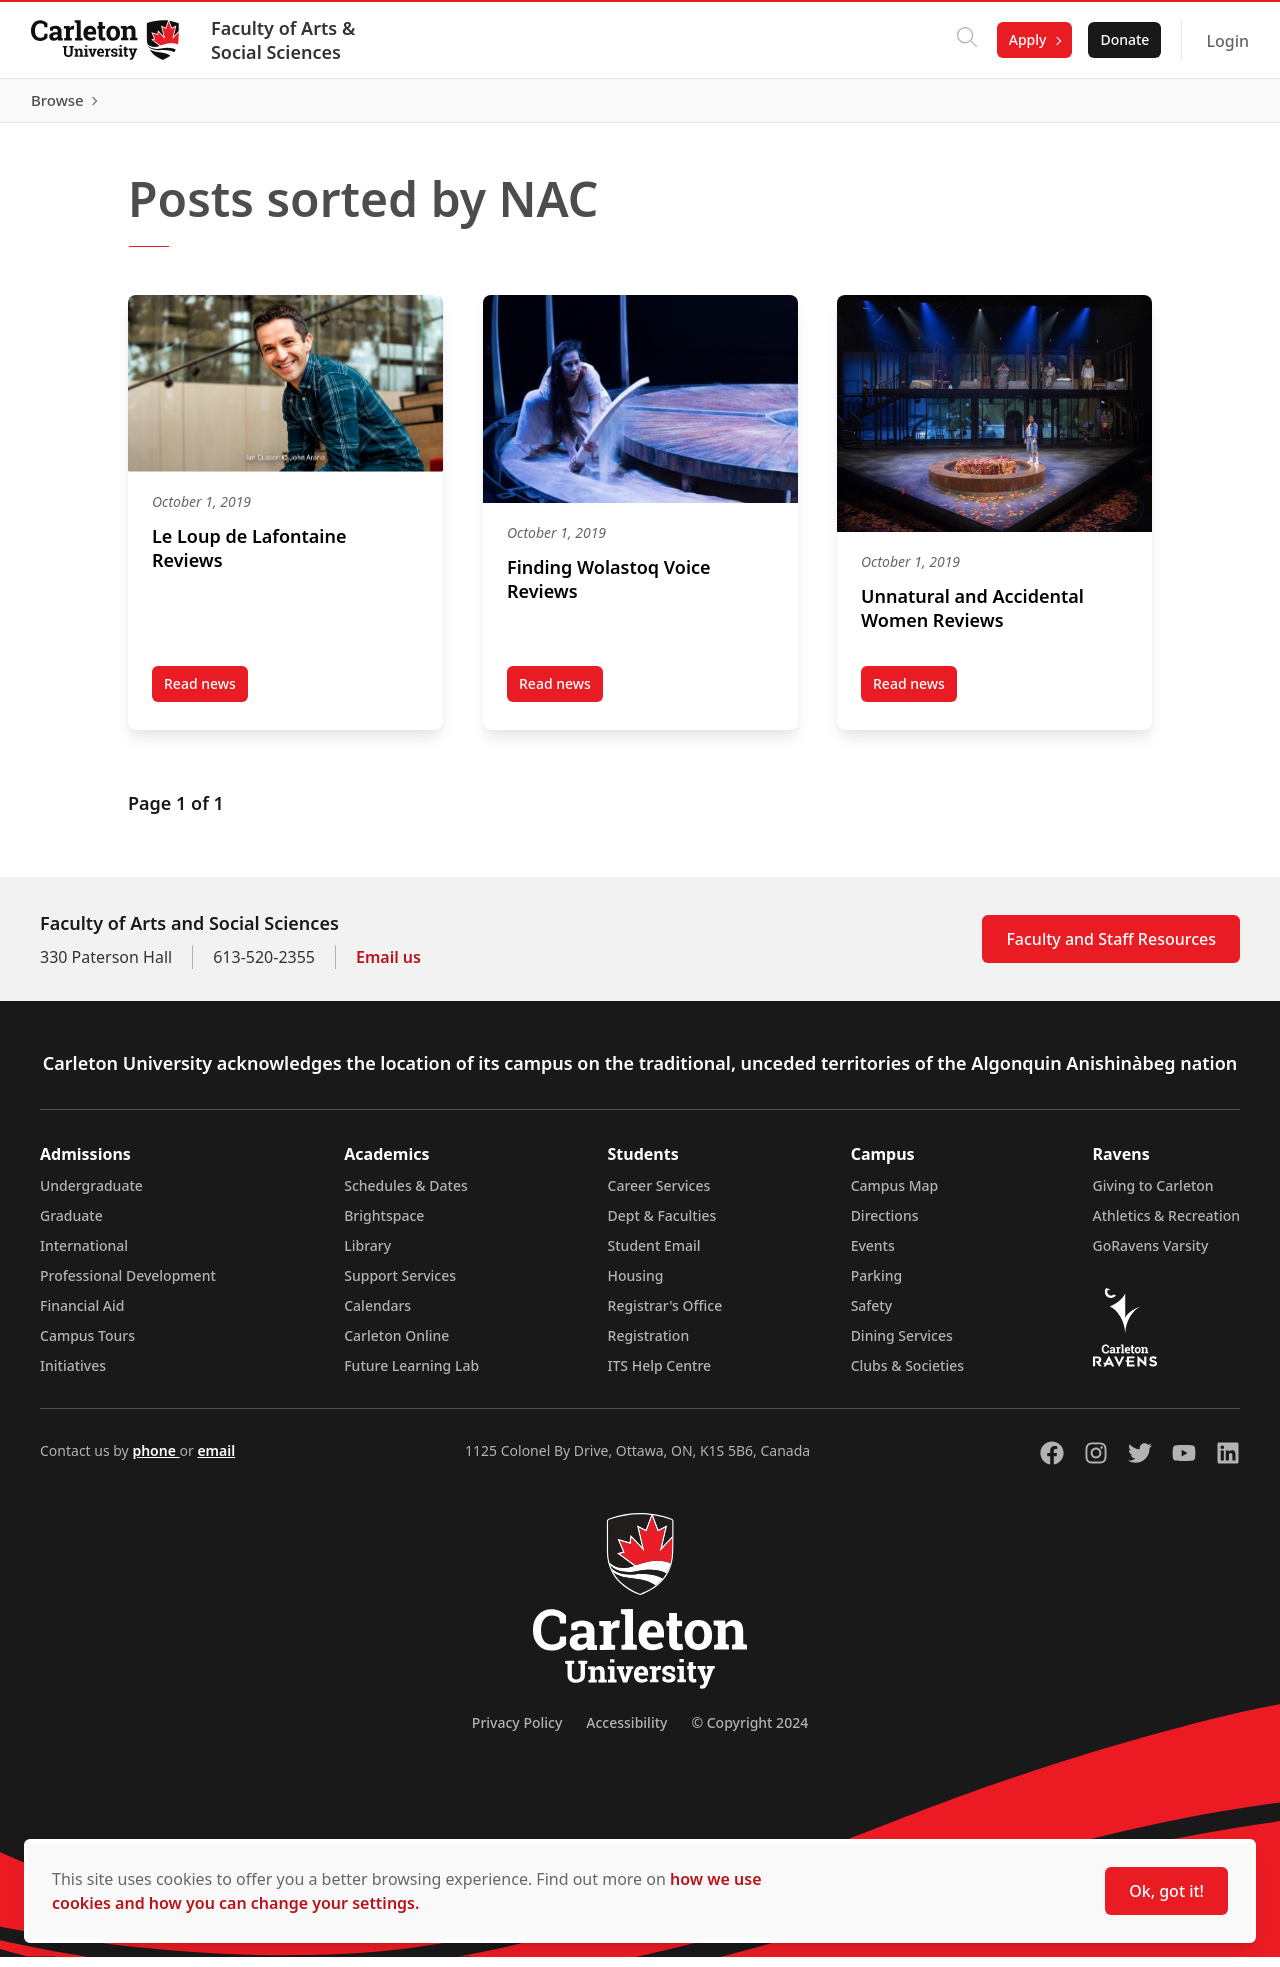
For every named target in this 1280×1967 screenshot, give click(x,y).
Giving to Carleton (1153, 1195)
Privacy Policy (517, 1732)
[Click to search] (966, 40)
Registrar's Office (665, 1315)
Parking (877, 1285)
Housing (636, 1285)
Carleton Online (396, 1345)
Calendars (377, 1315)
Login (1226, 41)
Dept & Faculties (662, 1225)
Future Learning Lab (411, 1375)
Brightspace (384, 1225)
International (84, 1255)
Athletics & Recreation (1166, 1225)
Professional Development (128, 1285)
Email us (388, 967)
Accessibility (626, 1732)
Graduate (71, 1225)
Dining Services (902, 1345)
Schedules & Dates (406, 1195)
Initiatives (73, 1375)
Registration (649, 1345)
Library (367, 1255)
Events (873, 1255)
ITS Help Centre (660, 1375)
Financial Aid (82, 1315)
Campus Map (895, 1195)
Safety (872, 1315)
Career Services (659, 1195)
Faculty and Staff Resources (1111, 949)
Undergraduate (91, 1195)
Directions (885, 1225)
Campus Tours (87, 1345)
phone (155, 1460)
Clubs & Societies (907, 1375)
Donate (1123, 39)
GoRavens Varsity (1151, 1255)
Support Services (400, 1285)
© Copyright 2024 (749, 1732)
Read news (206, 697)
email (216, 1460)
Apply (1027, 39)
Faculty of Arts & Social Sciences (284, 40)
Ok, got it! (1166, 1891)
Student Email (654, 1255)
